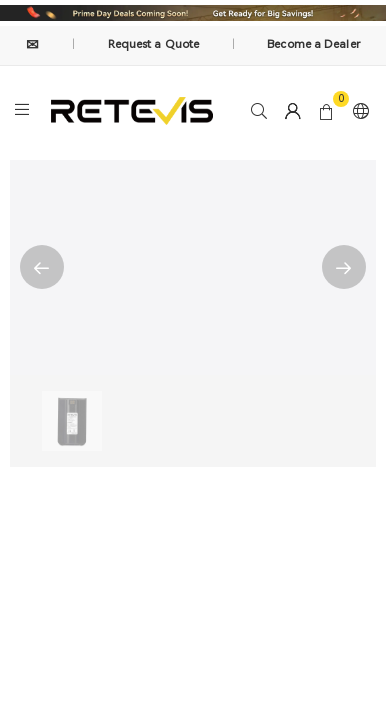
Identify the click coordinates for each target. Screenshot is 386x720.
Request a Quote (154, 44)
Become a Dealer (313, 44)
